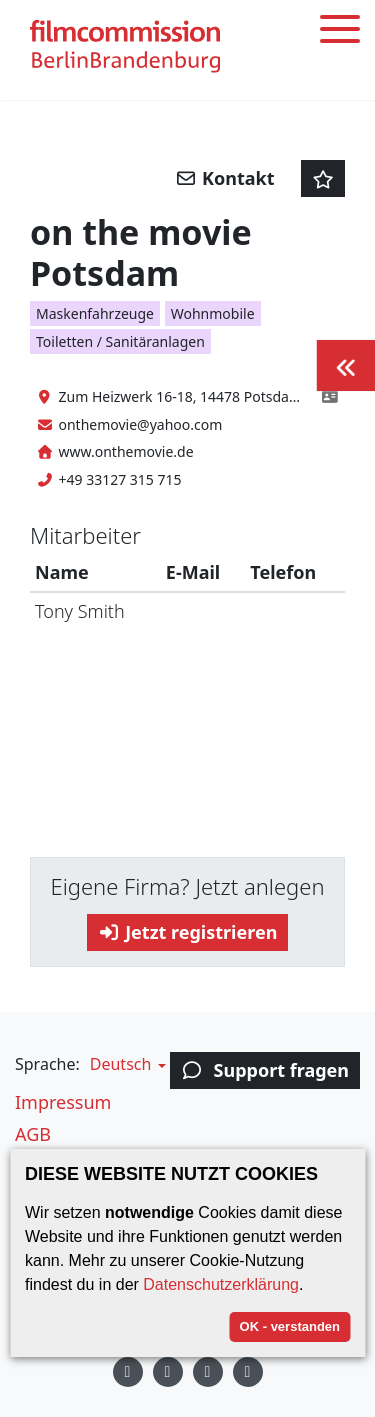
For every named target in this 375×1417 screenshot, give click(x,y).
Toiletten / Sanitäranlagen (120, 341)
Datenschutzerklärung (221, 1284)
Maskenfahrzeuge (95, 313)
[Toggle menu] (340, 32)
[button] (125, 1064)
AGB (33, 1134)
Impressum (63, 1102)
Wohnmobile (213, 313)
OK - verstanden (290, 1326)
